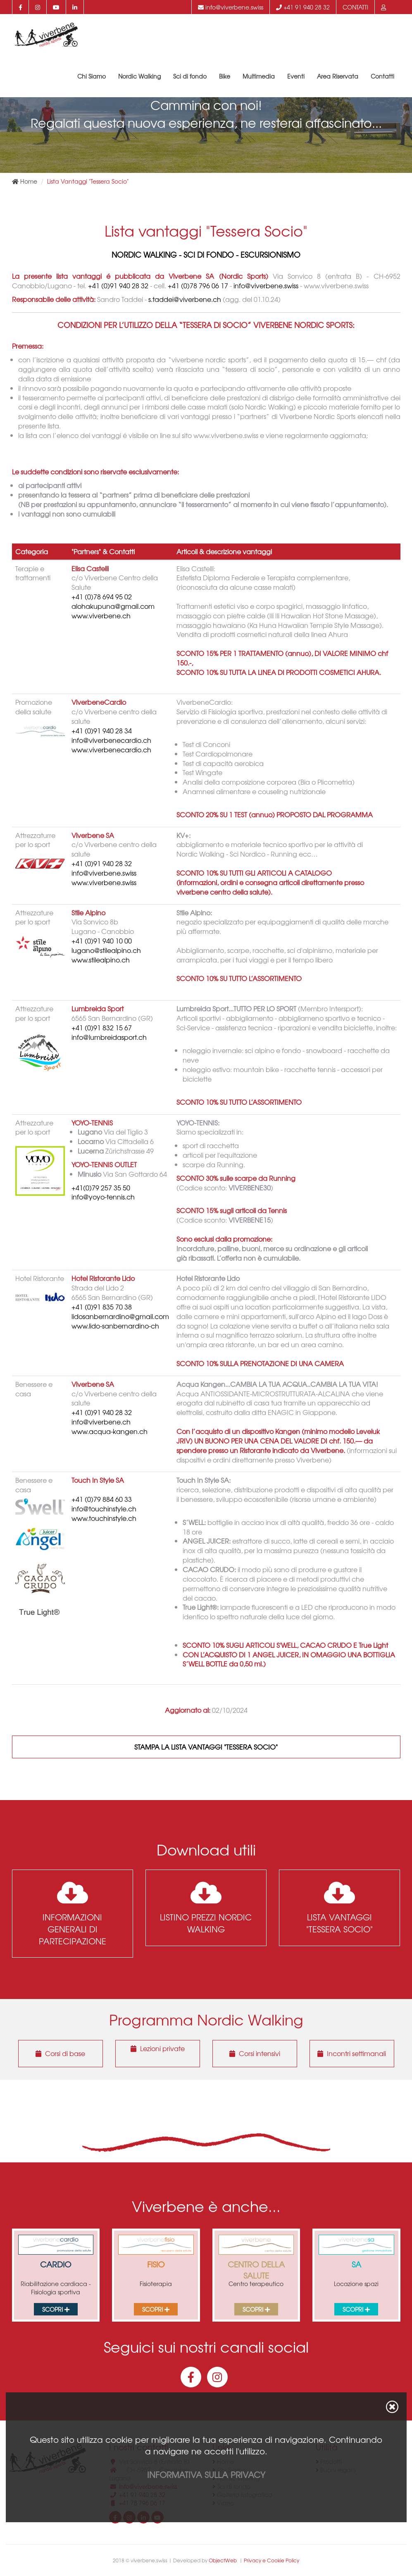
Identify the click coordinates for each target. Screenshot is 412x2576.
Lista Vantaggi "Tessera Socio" (339, 1907)
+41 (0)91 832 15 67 (101, 1027)
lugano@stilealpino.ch (106, 950)
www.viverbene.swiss (103, 882)
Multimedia (259, 76)
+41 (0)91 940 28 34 (101, 730)
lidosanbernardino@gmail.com (120, 1316)
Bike (224, 76)
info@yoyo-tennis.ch (103, 1197)
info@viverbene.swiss (230, 7)
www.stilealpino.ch (100, 960)
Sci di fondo (190, 76)
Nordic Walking (139, 76)
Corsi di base (60, 2053)
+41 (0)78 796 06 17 (198, 285)
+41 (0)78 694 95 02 (101, 596)
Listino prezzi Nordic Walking (206, 1907)
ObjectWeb (223, 2560)
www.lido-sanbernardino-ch (115, 1326)
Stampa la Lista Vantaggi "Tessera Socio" (206, 1747)
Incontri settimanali (351, 2053)
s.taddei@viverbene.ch (184, 299)
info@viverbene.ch (101, 1422)
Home (24, 181)
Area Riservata (337, 76)
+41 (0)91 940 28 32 (118, 285)
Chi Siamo (91, 76)
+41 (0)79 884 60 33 (101, 1499)
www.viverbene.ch (101, 615)
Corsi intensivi (254, 2053)
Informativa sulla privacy (206, 2474)
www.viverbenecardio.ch (111, 749)
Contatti (355, 7)
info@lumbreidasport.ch (109, 1037)
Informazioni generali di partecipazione (72, 1913)
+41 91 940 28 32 (303, 7)
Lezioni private (158, 2048)
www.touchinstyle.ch (103, 1518)
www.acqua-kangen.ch (109, 1431)
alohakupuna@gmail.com (113, 606)
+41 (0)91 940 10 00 (101, 941)
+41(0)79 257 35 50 (100, 1187)
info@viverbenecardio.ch (111, 740)
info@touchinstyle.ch (103, 1508)
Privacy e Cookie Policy (271, 2560)
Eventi (296, 76)
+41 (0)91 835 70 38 (101, 1307)
